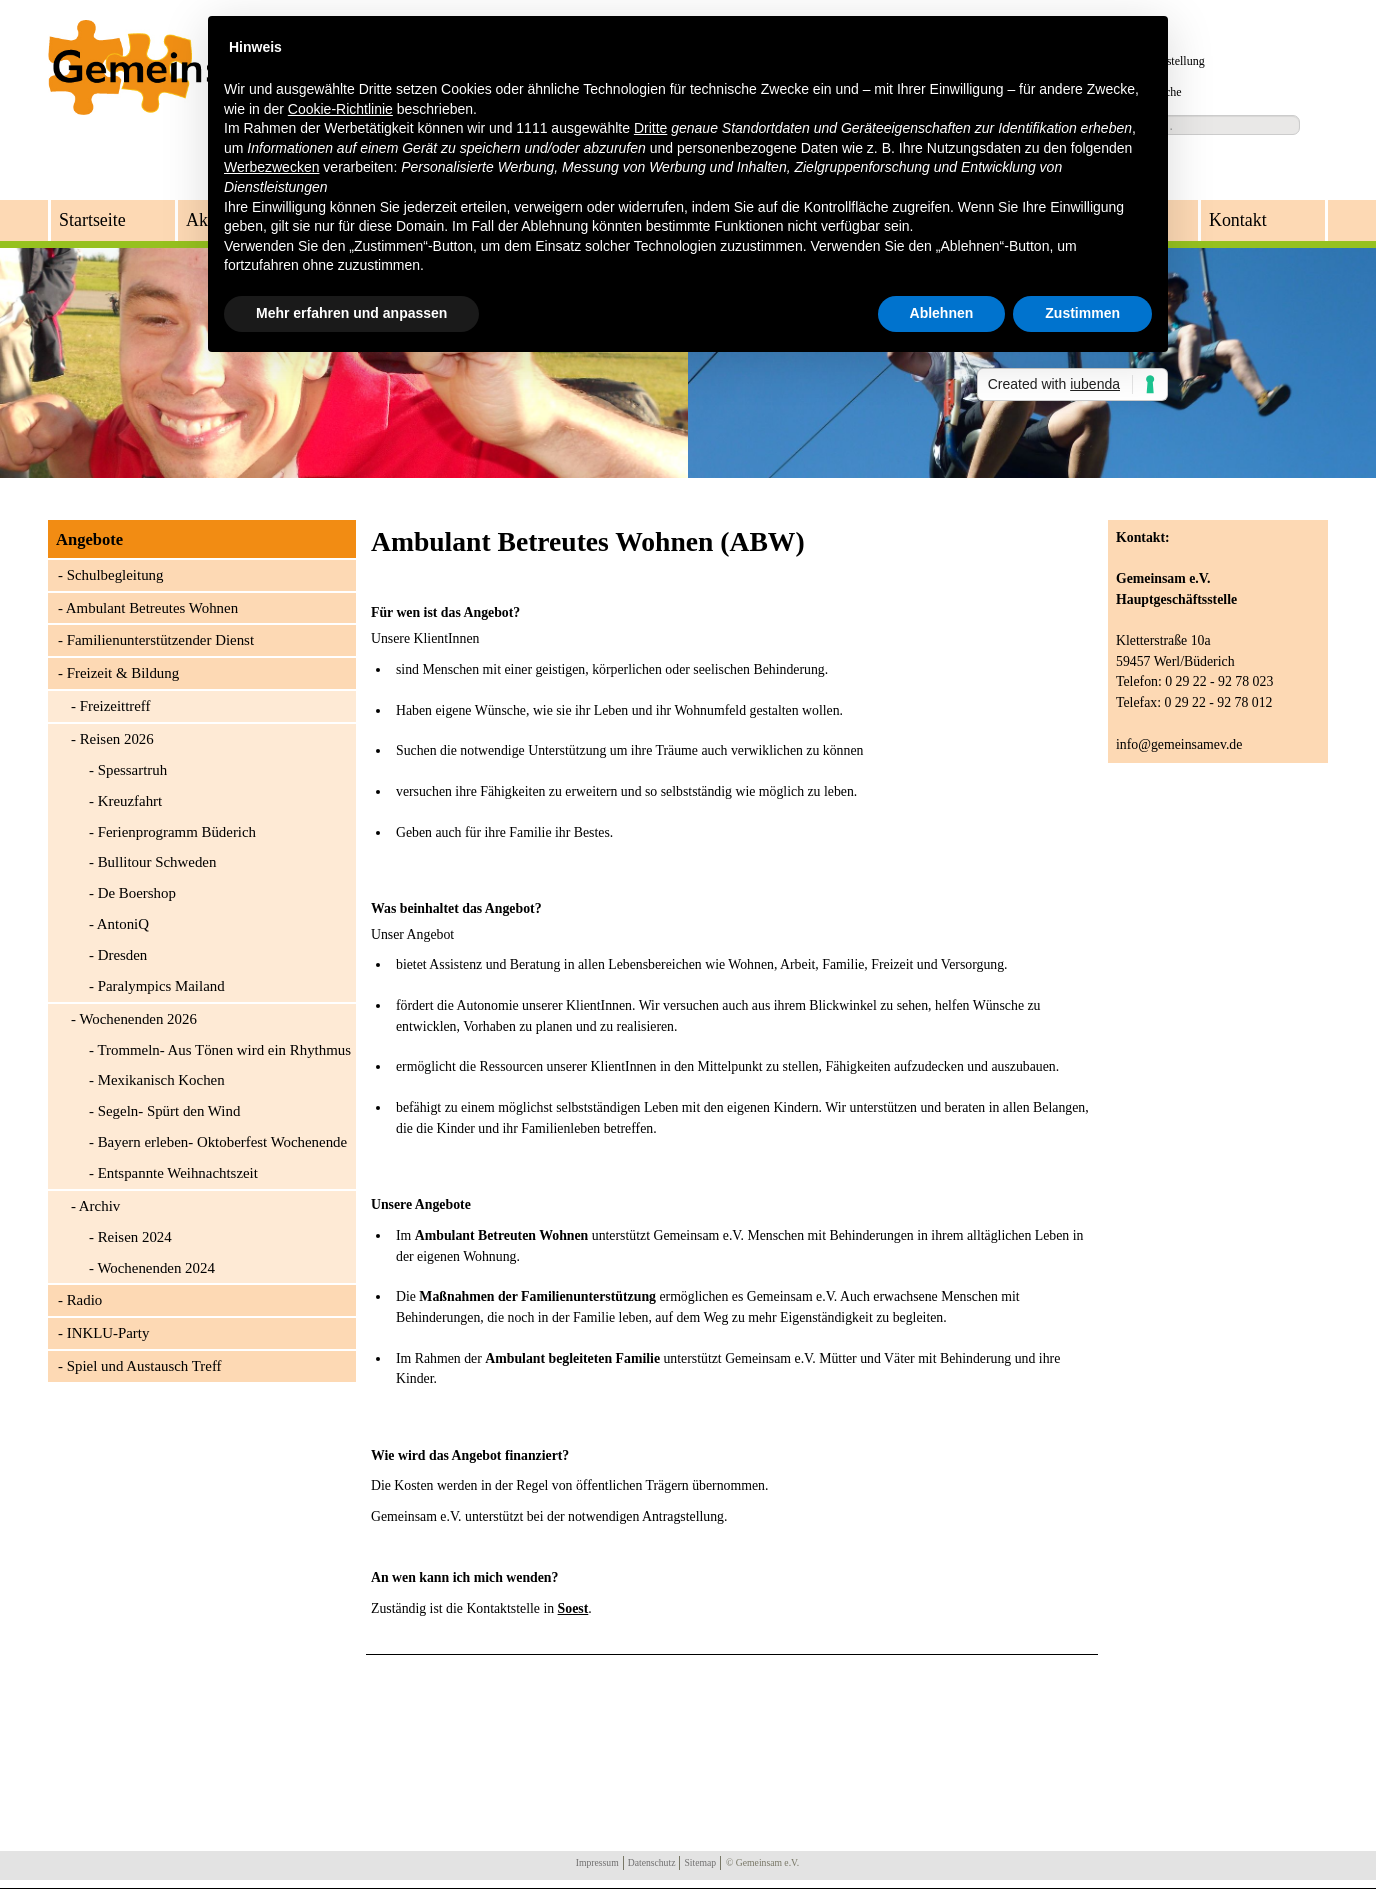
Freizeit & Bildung (123, 673)
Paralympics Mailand (161, 986)
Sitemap (700, 1862)
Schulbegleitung (115, 575)
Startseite (92, 220)
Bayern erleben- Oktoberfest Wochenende (223, 1142)
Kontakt (1238, 220)
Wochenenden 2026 (137, 1019)
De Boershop (137, 893)
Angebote (89, 539)
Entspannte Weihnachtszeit (178, 1173)
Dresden (123, 955)
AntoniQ (123, 924)
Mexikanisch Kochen (161, 1080)
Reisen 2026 (117, 739)
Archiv (99, 1206)
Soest (573, 1608)
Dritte (650, 128)
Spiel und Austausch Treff (144, 1366)
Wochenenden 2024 (155, 1268)
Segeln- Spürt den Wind (169, 1111)
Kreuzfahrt (130, 801)
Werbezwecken (271, 167)
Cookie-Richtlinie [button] (340, 109)
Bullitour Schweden (157, 862)
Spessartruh (132, 770)
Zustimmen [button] (1082, 313)
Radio (85, 1300)
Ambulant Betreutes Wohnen (152, 608)
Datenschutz (652, 1862)
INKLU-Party (108, 1333)
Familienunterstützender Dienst (160, 640)
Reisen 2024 (135, 1237)
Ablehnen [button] (942, 313)
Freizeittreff (115, 706)
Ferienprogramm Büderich (177, 832)
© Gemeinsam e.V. (762, 1862)
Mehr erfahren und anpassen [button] (351, 313)
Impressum (597, 1862)
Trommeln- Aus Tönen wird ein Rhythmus (224, 1050)
